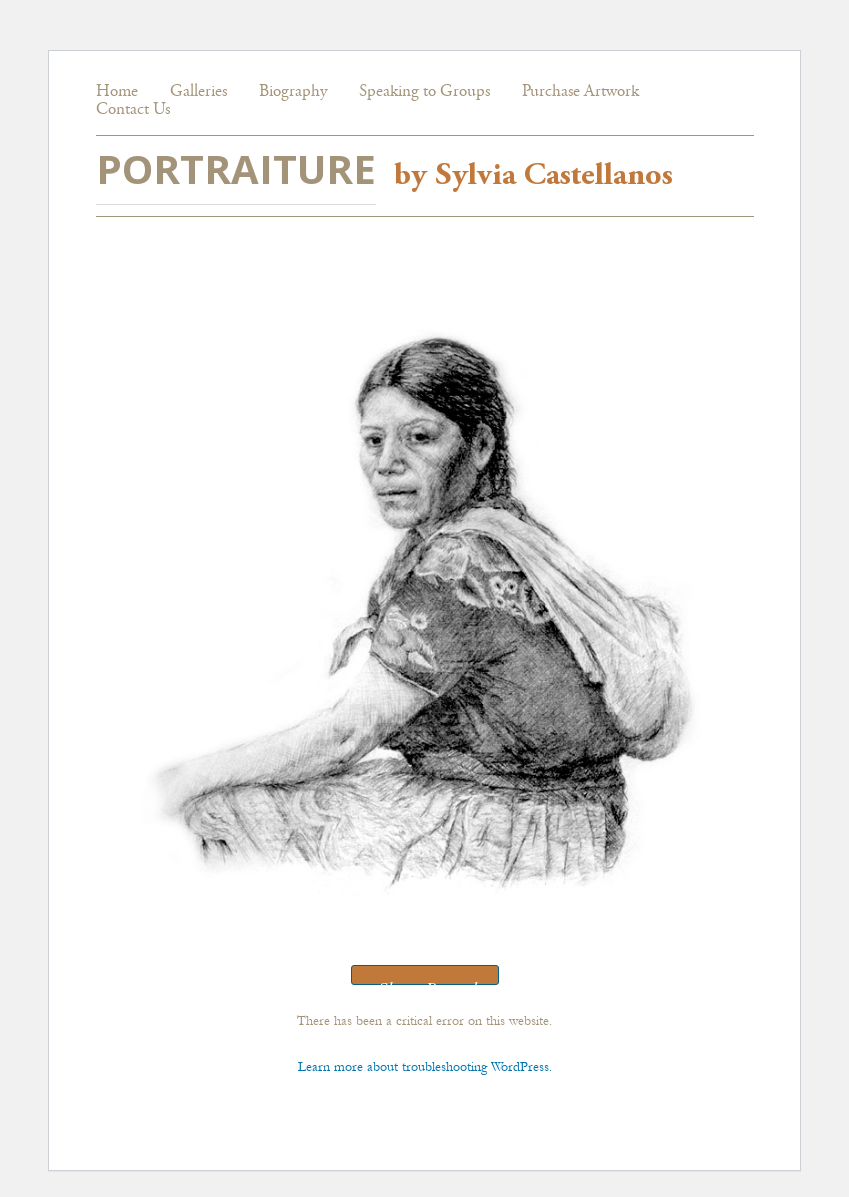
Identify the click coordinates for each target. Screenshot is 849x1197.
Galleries (198, 92)
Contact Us (133, 110)
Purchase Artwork (580, 92)
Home (117, 92)
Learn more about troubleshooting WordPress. (425, 1066)
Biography (293, 92)
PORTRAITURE (236, 168)
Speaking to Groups (424, 92)
